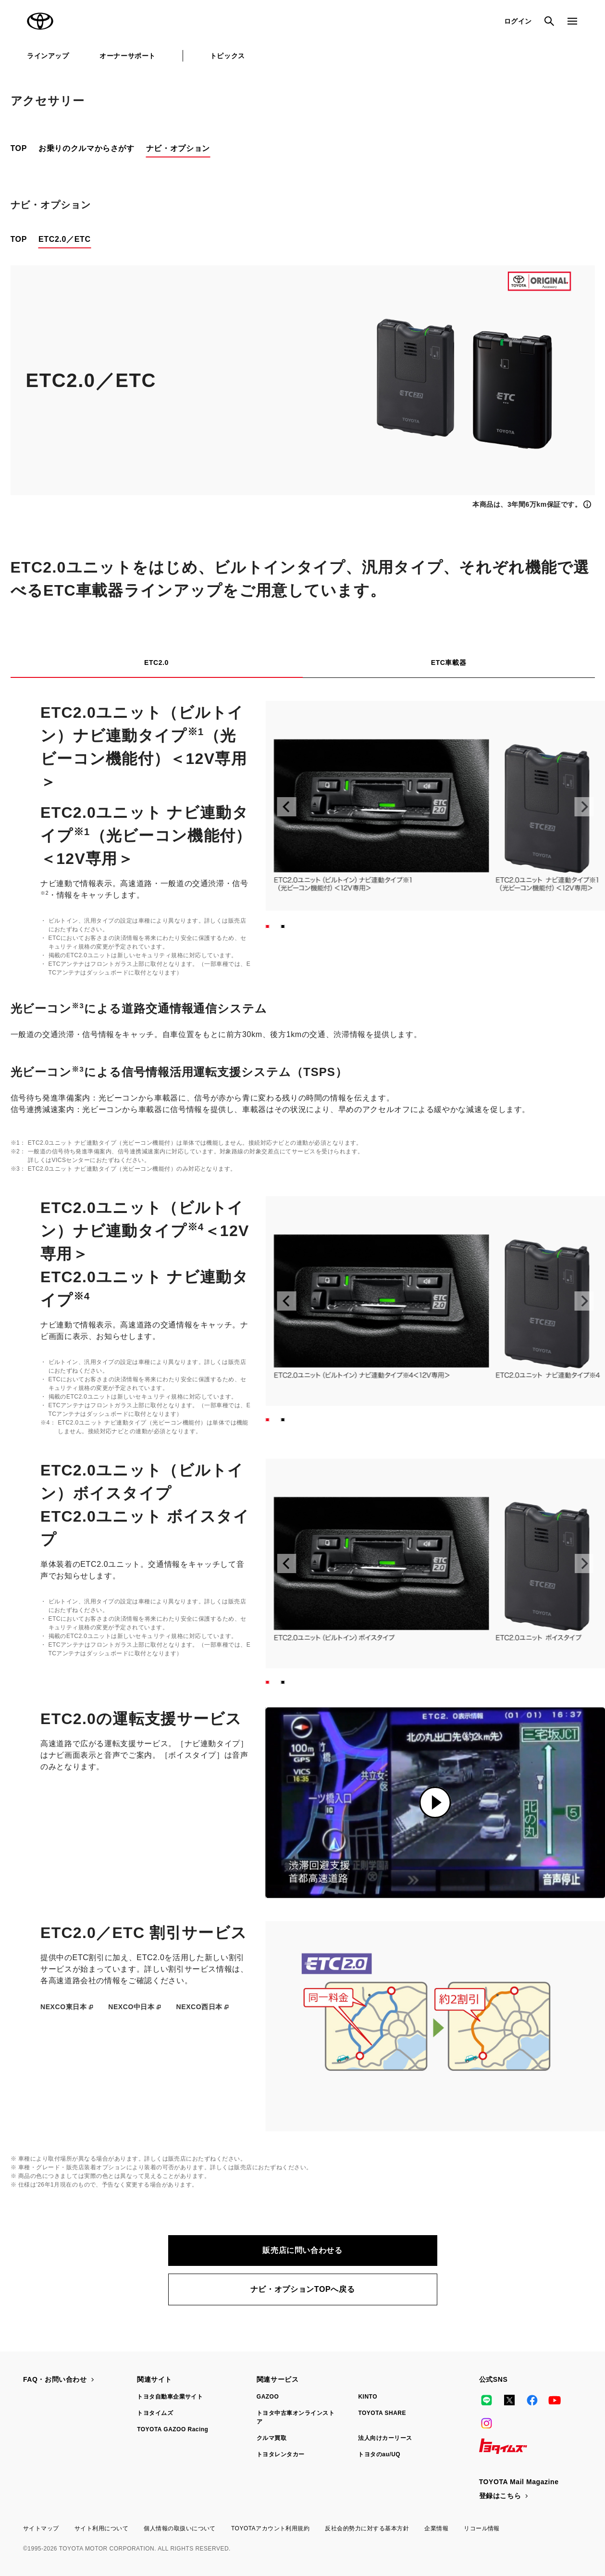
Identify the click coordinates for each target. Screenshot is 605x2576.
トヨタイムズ (155, 2413)
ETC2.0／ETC (64, 239)
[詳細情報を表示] (533, 504)
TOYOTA (40, 21)
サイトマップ (41, 2528)
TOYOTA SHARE (382, 2413)
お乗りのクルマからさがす (86, 148)
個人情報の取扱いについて (180, 2528)
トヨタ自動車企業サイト (170, 2396)
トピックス (227, 56)
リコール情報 (482, 2528)
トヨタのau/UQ (379, 2454)
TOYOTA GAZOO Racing (172, 2429)
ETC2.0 (156, 662)
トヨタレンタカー (281, 2454)
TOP (19, 148)
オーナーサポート (127, 56)
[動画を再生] (435, 1802)
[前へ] (286, 806)
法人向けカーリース (385, 2438)
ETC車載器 (448, 662)
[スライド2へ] (283, 926)
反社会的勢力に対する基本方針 (367, 2528)
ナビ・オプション (178, 148)
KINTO (367, 2396)
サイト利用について (101, 2528)
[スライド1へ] (268, 926)
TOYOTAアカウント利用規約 (270, 2528)
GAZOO (268, 2396)
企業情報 (436, 2528)
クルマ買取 (271, 2438)
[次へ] (583, 806)
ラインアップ (48, 56)
